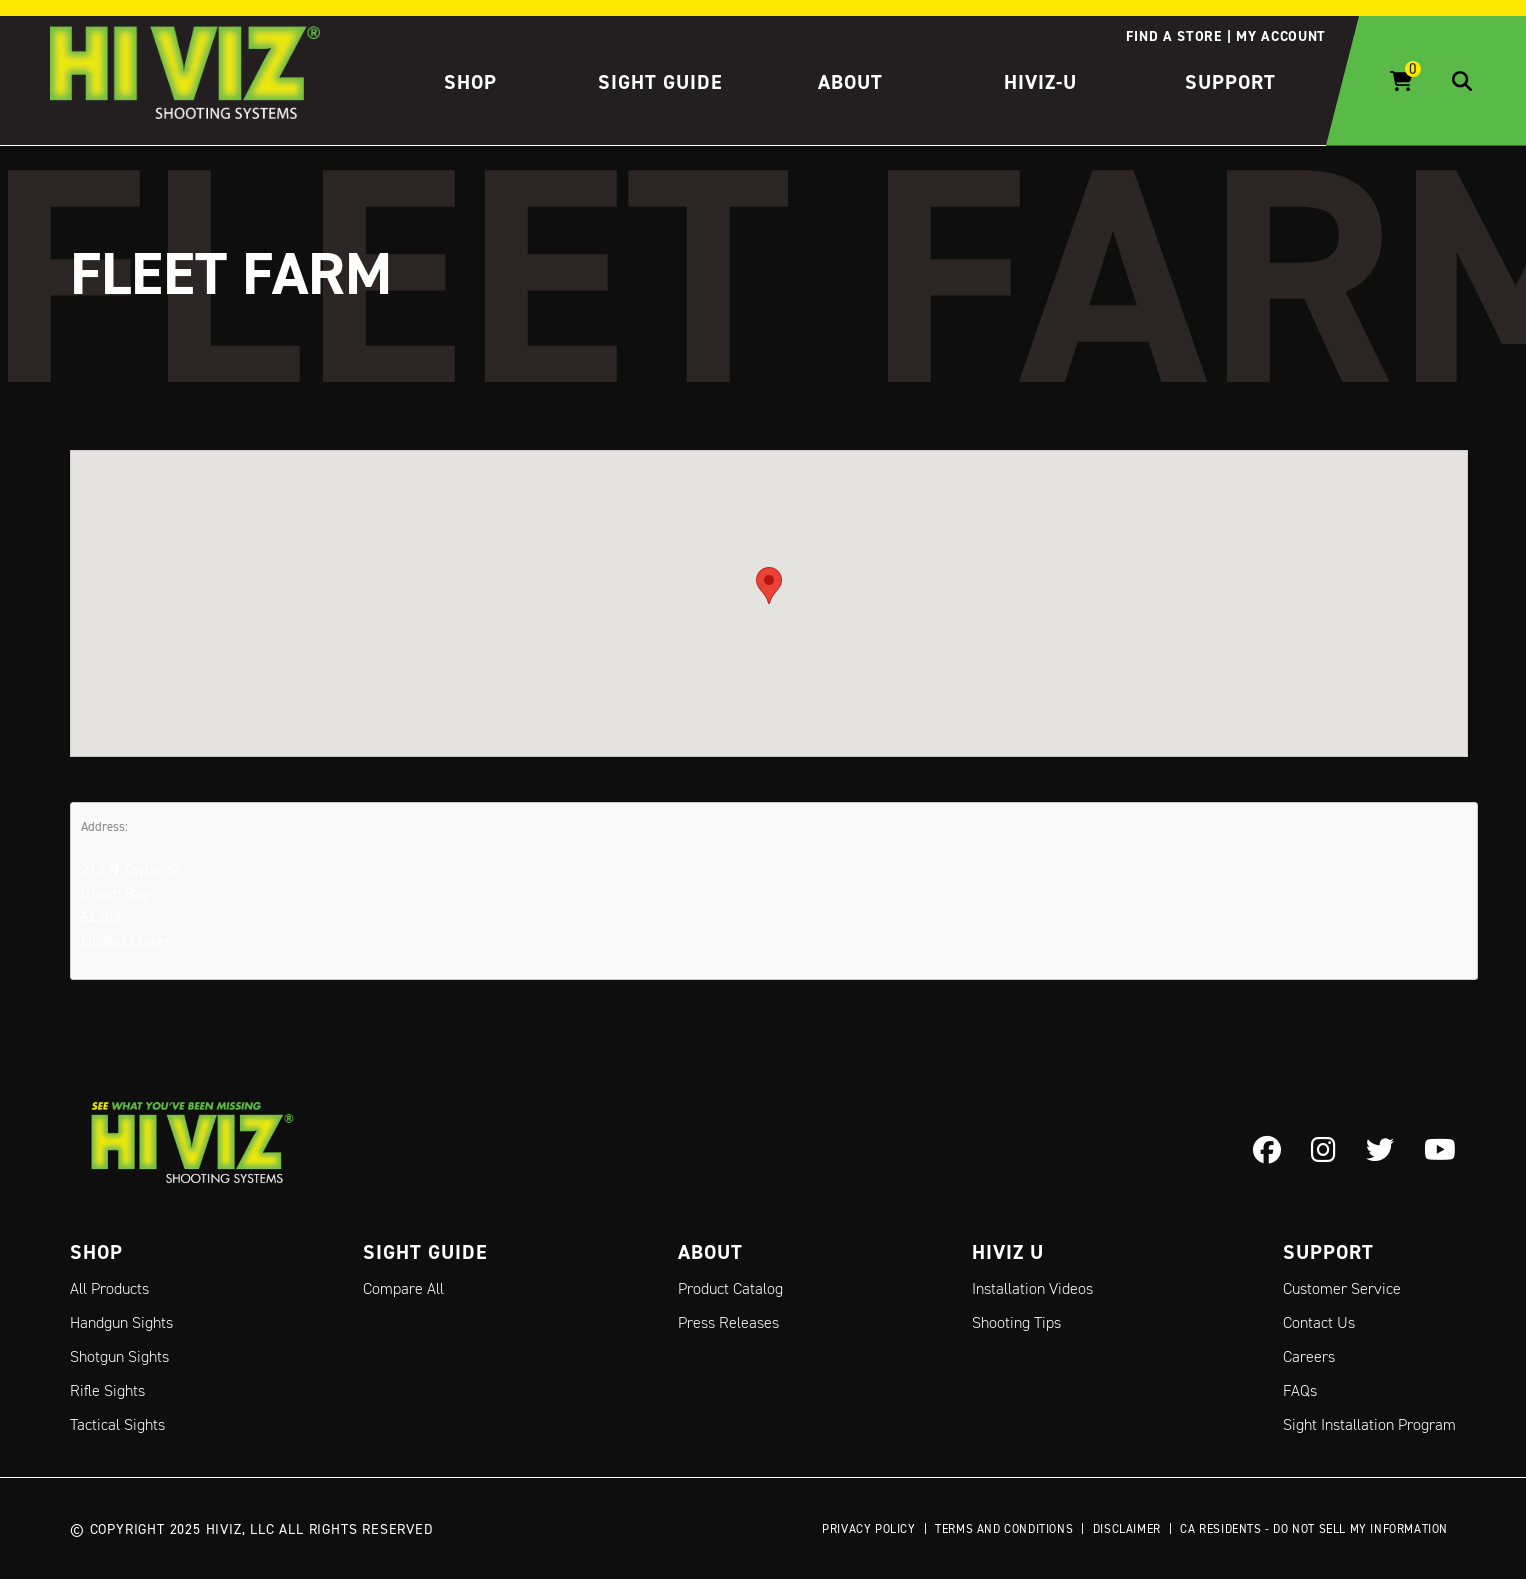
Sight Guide (660, 82)
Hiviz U (1008, 1252)
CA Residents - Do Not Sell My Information (1314, 1528)
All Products (109, 1288)
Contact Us (1319, 1322)
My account (1281, 36)
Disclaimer (1127, 1528)
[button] (769, 584)
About (850, 82)
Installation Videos (1032, 1288)
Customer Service (1342, 1288)
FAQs (1300, 1390)
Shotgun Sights (119, 1356)
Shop (470, 82)
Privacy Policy (868, 1528)
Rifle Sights (107, 1390)
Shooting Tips (1016, 1322)
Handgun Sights (121, 1322)
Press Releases (728, 1322)
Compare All (403, 1288)
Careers (1309, 1356)
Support (1230, 82)
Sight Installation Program (1369, 1424)
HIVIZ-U (1040, 82)
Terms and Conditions (1004, 1528)
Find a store (1173, 36)
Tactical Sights (117, 1424)
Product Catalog (730, 1288)
